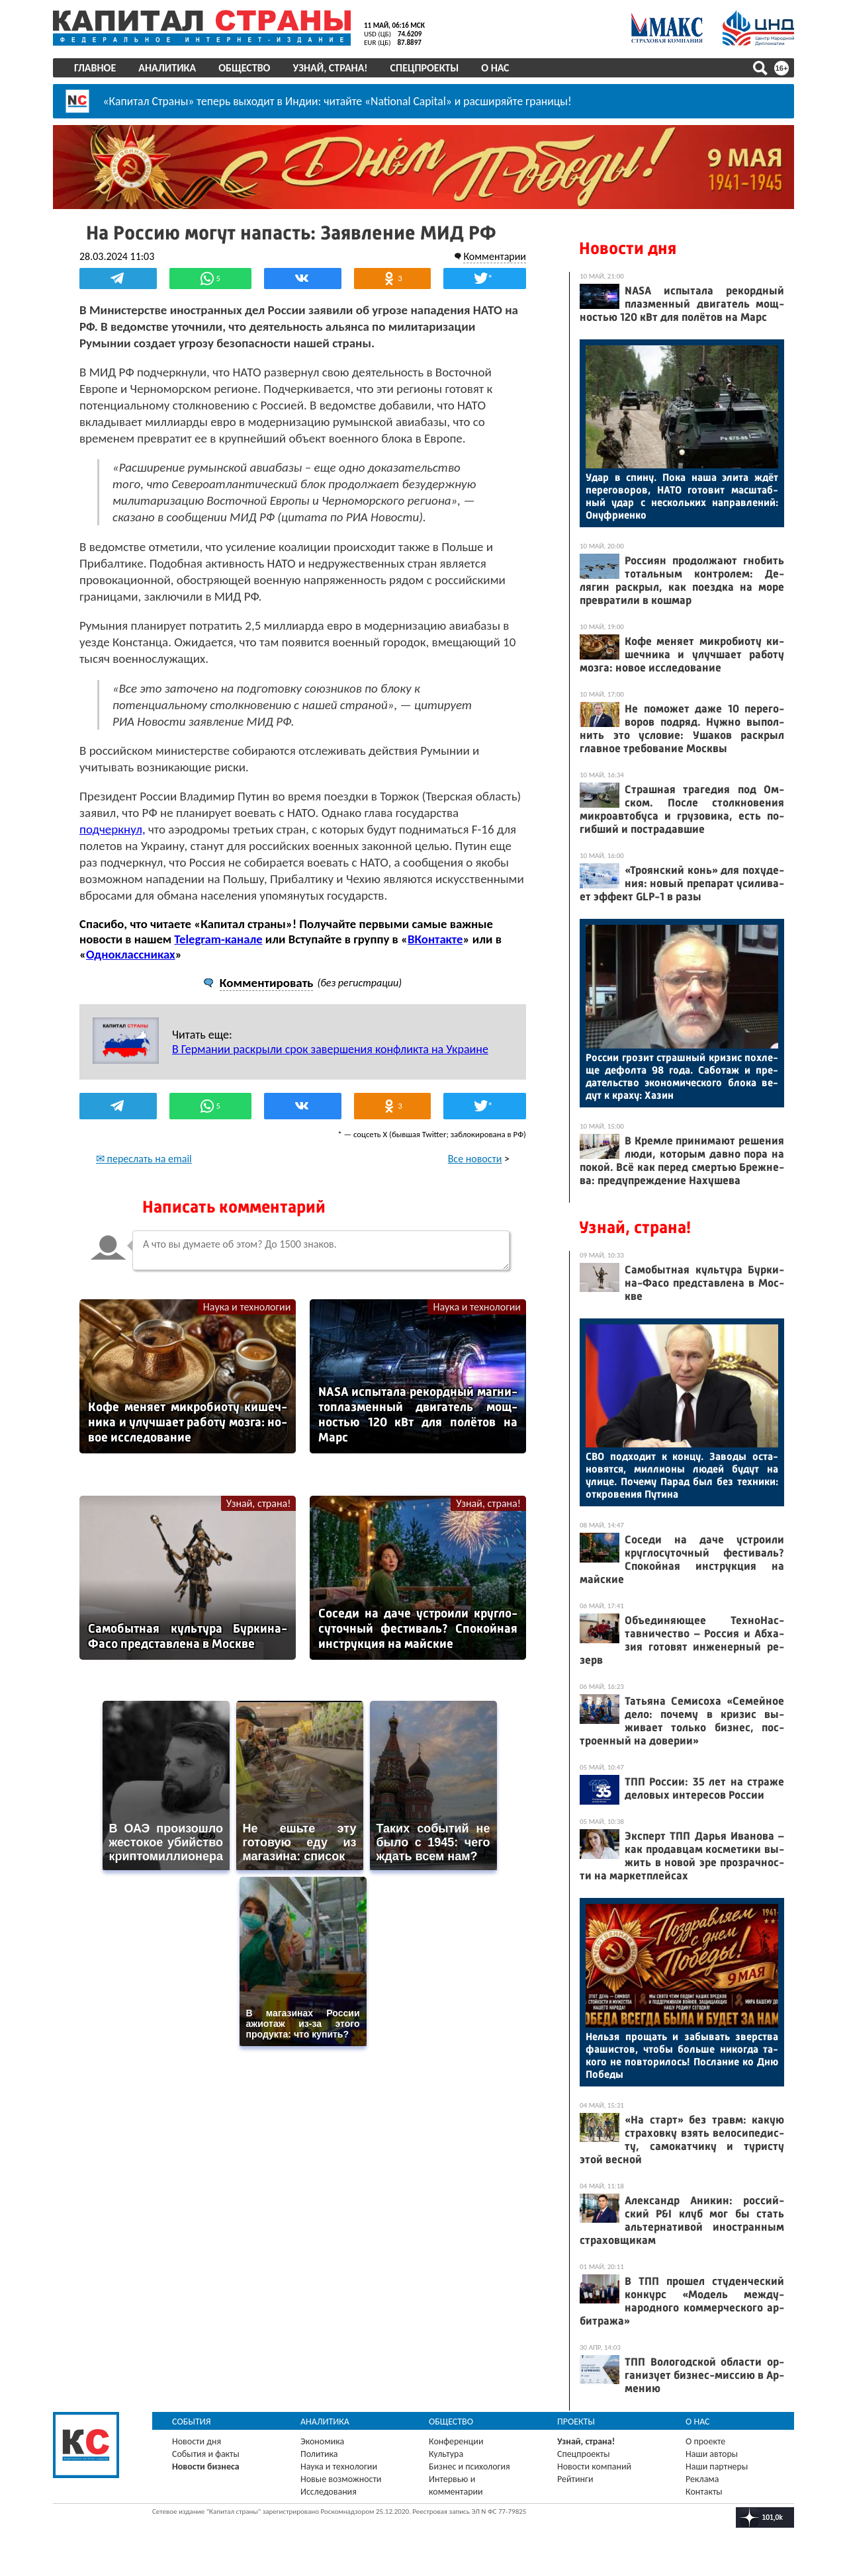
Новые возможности (340, 2479)
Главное (95, 68)
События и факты (206, 2454)
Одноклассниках (130, 954)
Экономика (322, 2441)
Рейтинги (575, 2479)
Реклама (702, 2479)
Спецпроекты (424, 68)
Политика (319, 2454)
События (191, 2421)
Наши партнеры (717, 2466)
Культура (446, 2454)
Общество (244, 68)
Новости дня (627, 248)
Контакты (704, 2491)
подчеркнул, (112, 829)
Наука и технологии (247, 1307)
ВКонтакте (435, 939)
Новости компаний (594, 2466)
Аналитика (167, 68)
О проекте (705, 2441)
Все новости (475, 1158)
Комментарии (494, 256)
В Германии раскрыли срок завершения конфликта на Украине (330, 1049)
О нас (495, 68)
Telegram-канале (218, 939)
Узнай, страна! (329, 68)
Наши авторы (712, 2454)
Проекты (576, 2421)
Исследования (328, 2491)
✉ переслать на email (144, 1158)
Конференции (456, 2441)
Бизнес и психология (469, 2466)
